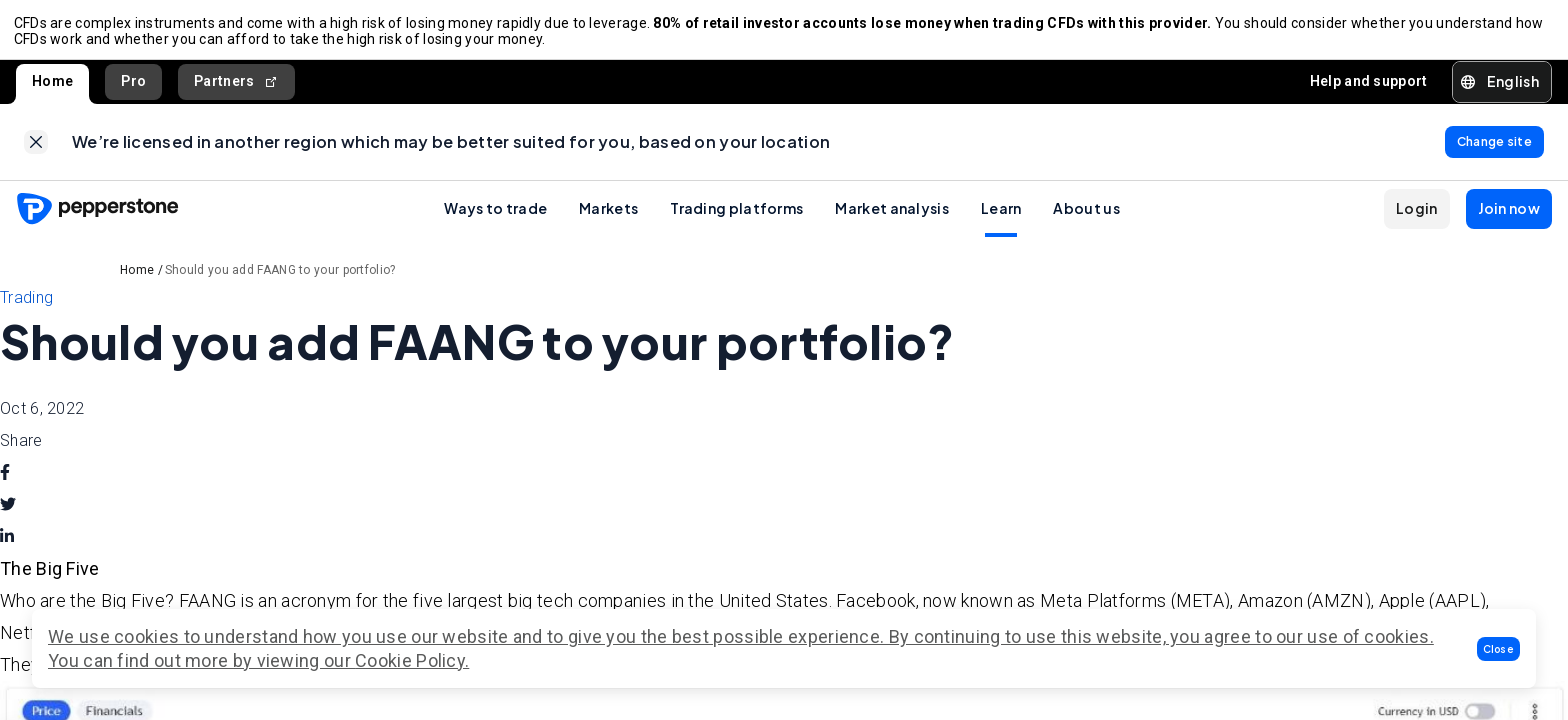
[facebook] (5, 482)
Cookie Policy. (412, 660)
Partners (236, 86)
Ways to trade (495, 217)
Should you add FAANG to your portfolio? (280, 279)
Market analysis (892, 217)
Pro (133, 86)
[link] (36, 149)
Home (52, 86)
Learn (1001, 217)
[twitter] (8, 514)
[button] (1499, 649)
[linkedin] (7, 546)
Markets (608, 217)
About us (1086, 217)
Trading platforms (736, 217)
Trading (26, 306)
